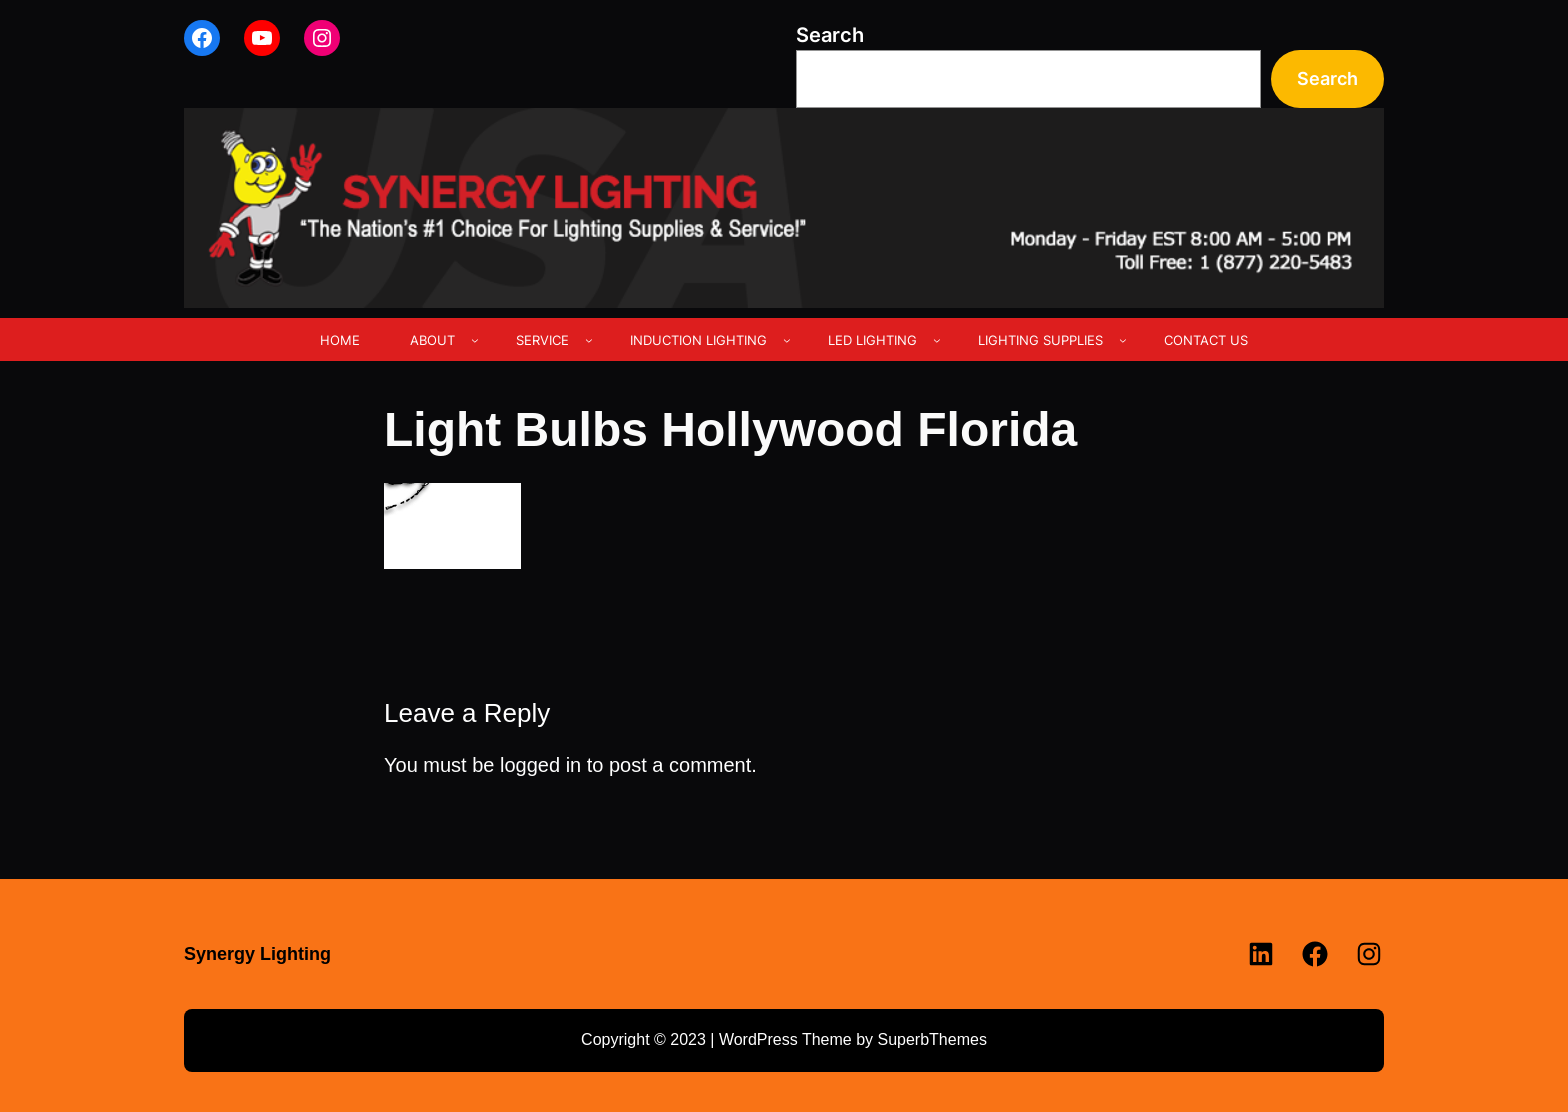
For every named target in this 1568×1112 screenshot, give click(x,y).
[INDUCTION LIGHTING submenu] (787, 340)
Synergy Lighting (257, 954)
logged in (540, 765)
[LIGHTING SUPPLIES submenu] (1123, 340)
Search (830, 35)
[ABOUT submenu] (475, 340)
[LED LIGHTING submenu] (937, 340)
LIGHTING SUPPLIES (1040, 340)
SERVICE (542, 340)
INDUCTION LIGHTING (698, 340)
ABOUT (432, 340)
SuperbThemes (931, 1039)
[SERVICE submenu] (589, 340)
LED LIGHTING (872, 340)
